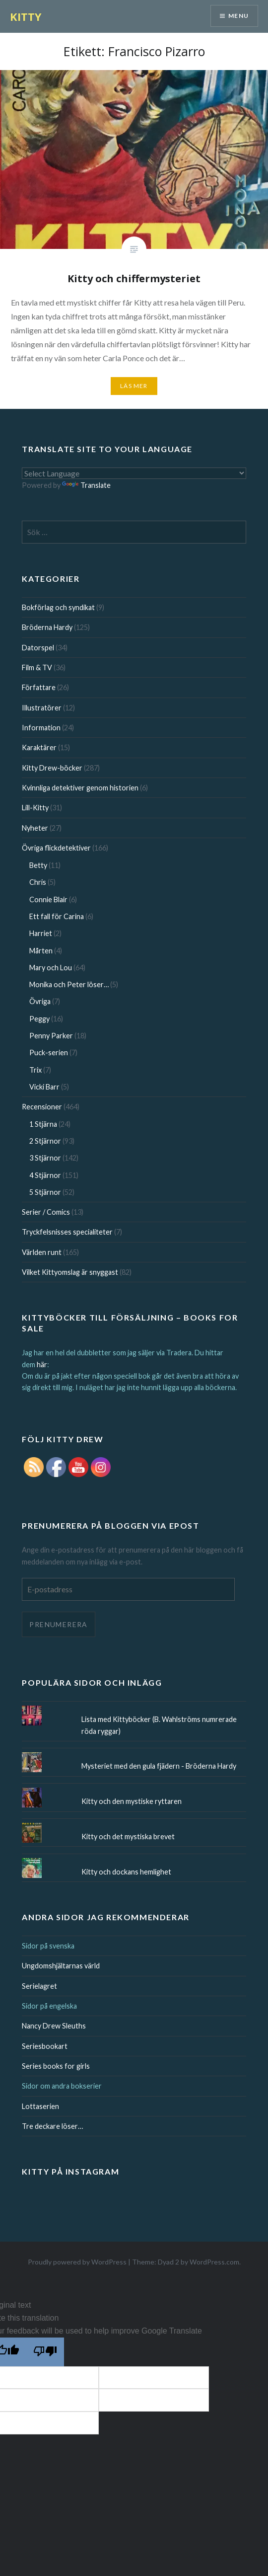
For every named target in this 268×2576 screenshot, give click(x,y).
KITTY (26, 16)
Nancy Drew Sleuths (54, 2026)
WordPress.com (214, 2262)
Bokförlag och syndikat (58, 607)
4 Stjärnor (45, 1175)
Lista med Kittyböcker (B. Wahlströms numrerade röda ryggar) (159, 1725)
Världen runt (42, 1252)
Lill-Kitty (35, 807)
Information (41, 727)
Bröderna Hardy (47, 627)
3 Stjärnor (45, 1158)
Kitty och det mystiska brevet (128, 1836)
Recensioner (42, 1106)
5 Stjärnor (45, 1192)
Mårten (41, 950)
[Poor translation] (45, 2352)
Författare (39, 687)
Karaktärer (39, 747)
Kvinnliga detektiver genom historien (80, 787)
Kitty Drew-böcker (52, 768)
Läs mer (133, 386)
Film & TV (37, 667)
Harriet (40, 933)
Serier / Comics (46, 1212)
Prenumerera (58, 1624)
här (42, 1364)
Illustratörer (42, 707)
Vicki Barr (44, 1087)
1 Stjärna (43, 1124)
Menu (238, 15)
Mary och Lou (50, 967)
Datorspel (38, 647)
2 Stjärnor (45, 1141)
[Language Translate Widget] (134, 473)
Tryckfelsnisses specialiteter (67, 1232)
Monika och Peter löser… (69, 984)
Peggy (39, 1019)
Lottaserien (40, 2106)
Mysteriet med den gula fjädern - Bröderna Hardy (158, 1766)
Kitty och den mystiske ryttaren (131, 1801)
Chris (37, 882)
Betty (38, 865)
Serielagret (39, 1986)
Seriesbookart (44, 2046)
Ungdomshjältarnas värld (61, 1965)
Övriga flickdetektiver (56, 848)
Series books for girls (56, 2066)
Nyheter (35, 828)
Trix (35, 1070)
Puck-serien (48, 1052)
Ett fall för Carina (56, 916)
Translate (86, 485)
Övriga (40, 1001)
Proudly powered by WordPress (77, 2262)
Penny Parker (51, 1035)
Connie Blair (48, 899)
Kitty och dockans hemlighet (126, 1872)
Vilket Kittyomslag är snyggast (70, 1272)
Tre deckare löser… (52, 2126)
